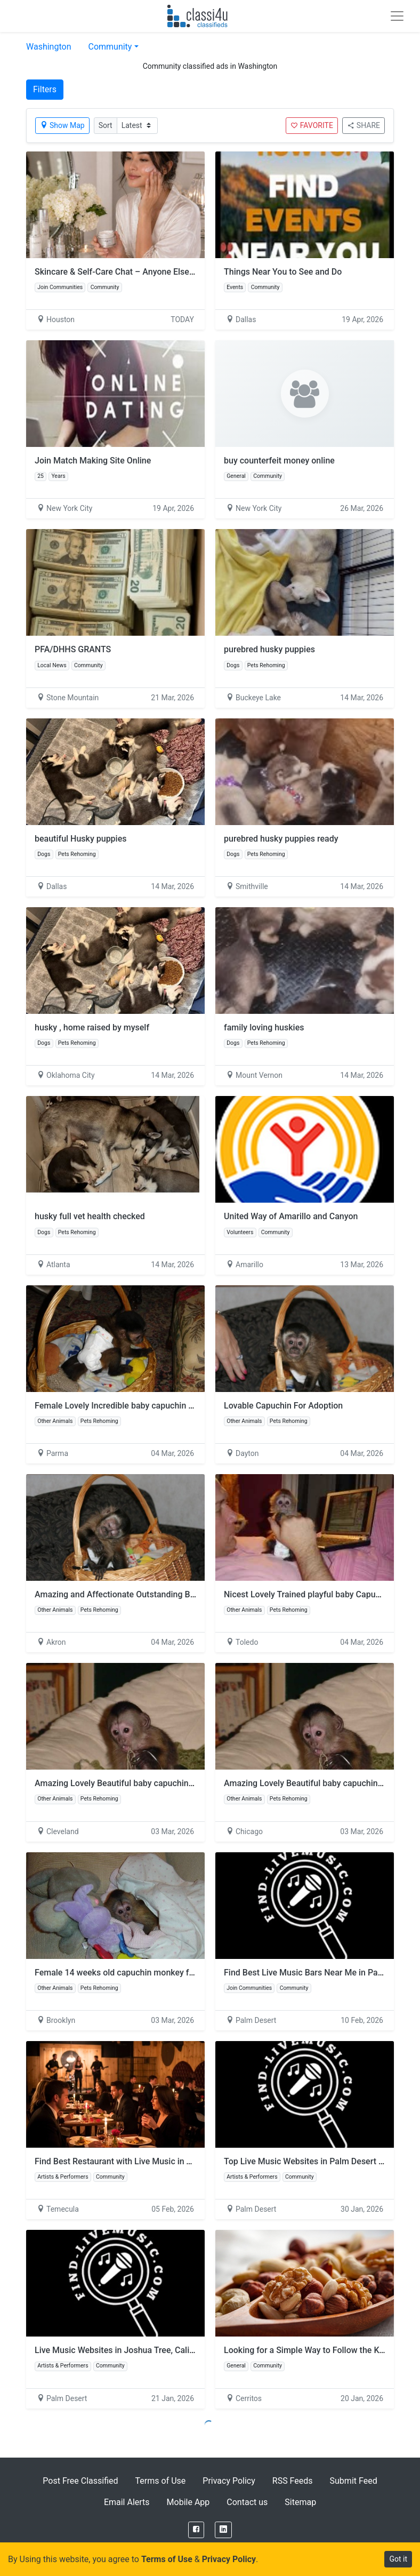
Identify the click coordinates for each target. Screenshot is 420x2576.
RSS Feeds (292, 2481)
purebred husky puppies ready (281, 839)
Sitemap (300, 2502)
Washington (48, 47)
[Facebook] (196, 2530)
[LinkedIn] (223, 2530)
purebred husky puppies (269, 649)
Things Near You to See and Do (283, 272)
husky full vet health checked (90, 1216)
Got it (398, 2559)
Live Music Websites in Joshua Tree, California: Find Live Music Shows (169, 2350)
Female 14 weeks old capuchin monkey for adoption (133, 1972)
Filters (44, 89)
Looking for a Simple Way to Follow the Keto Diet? (318, 2350)
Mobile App (188, 2502)
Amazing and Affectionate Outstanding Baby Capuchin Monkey (154, 1594)
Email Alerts (127, 2502)
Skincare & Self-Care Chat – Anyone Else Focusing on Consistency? (163, 272)
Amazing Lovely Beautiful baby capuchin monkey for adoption (152, 1783)
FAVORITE (311, 125)
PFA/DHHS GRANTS (73, 649)
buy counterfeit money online (279, 460)
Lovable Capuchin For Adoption (283, 1406)
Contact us (247, 2502)
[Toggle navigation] (397, 16)
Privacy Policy (229, 2481)
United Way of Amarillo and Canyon (291, 1216)
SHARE (363, 125)
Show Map (62, 125)
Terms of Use (160, 2481)
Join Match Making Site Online (93, 460)
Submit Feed (353, 2481)
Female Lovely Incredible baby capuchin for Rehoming (137, 1406)
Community (110, 47)
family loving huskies (264, 1027)
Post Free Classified (80, 2481)
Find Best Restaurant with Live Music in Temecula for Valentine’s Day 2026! (177, 2161)
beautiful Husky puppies (81, 839)
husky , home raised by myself (92, 1027)
